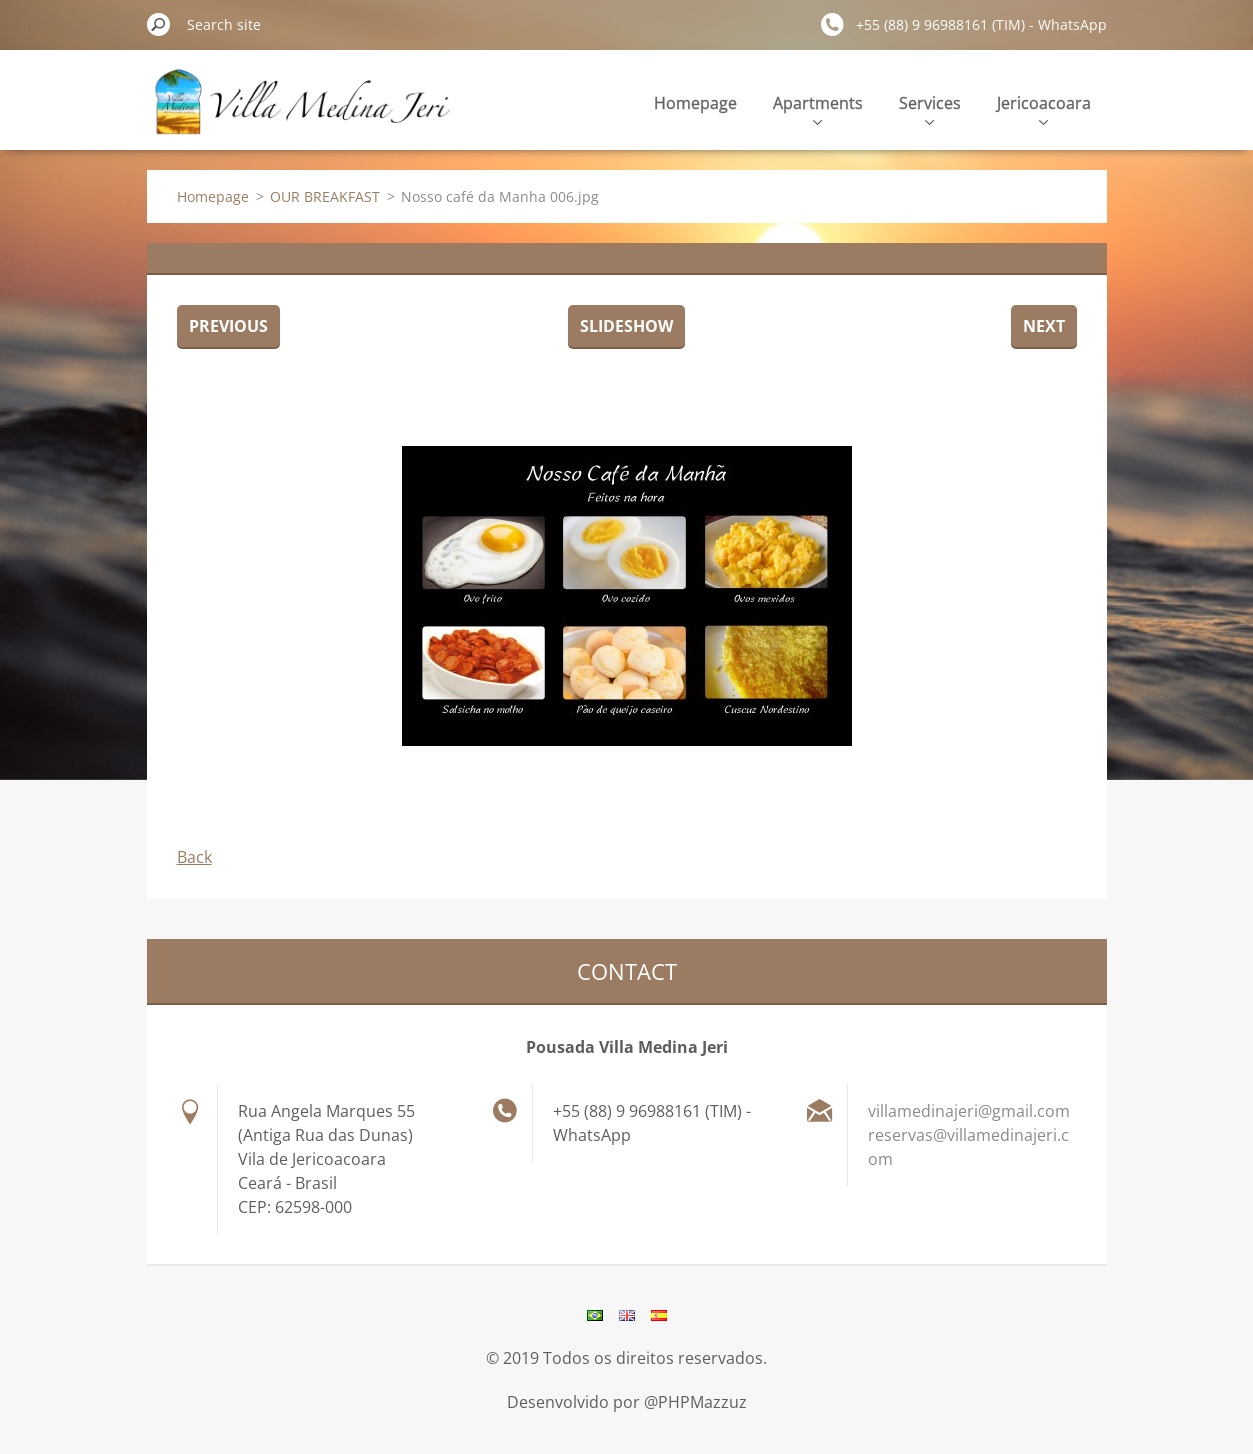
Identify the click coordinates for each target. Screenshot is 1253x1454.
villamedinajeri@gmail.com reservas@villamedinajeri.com (969, 1135)
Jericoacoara (1044, 108)
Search (159, 24)
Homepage (695, 103)
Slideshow (626, 326)
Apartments (818, 108)
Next (1044, 326)
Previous (228, 326)
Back (194, 857)
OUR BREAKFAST (325, 196)
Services (930, 108)
